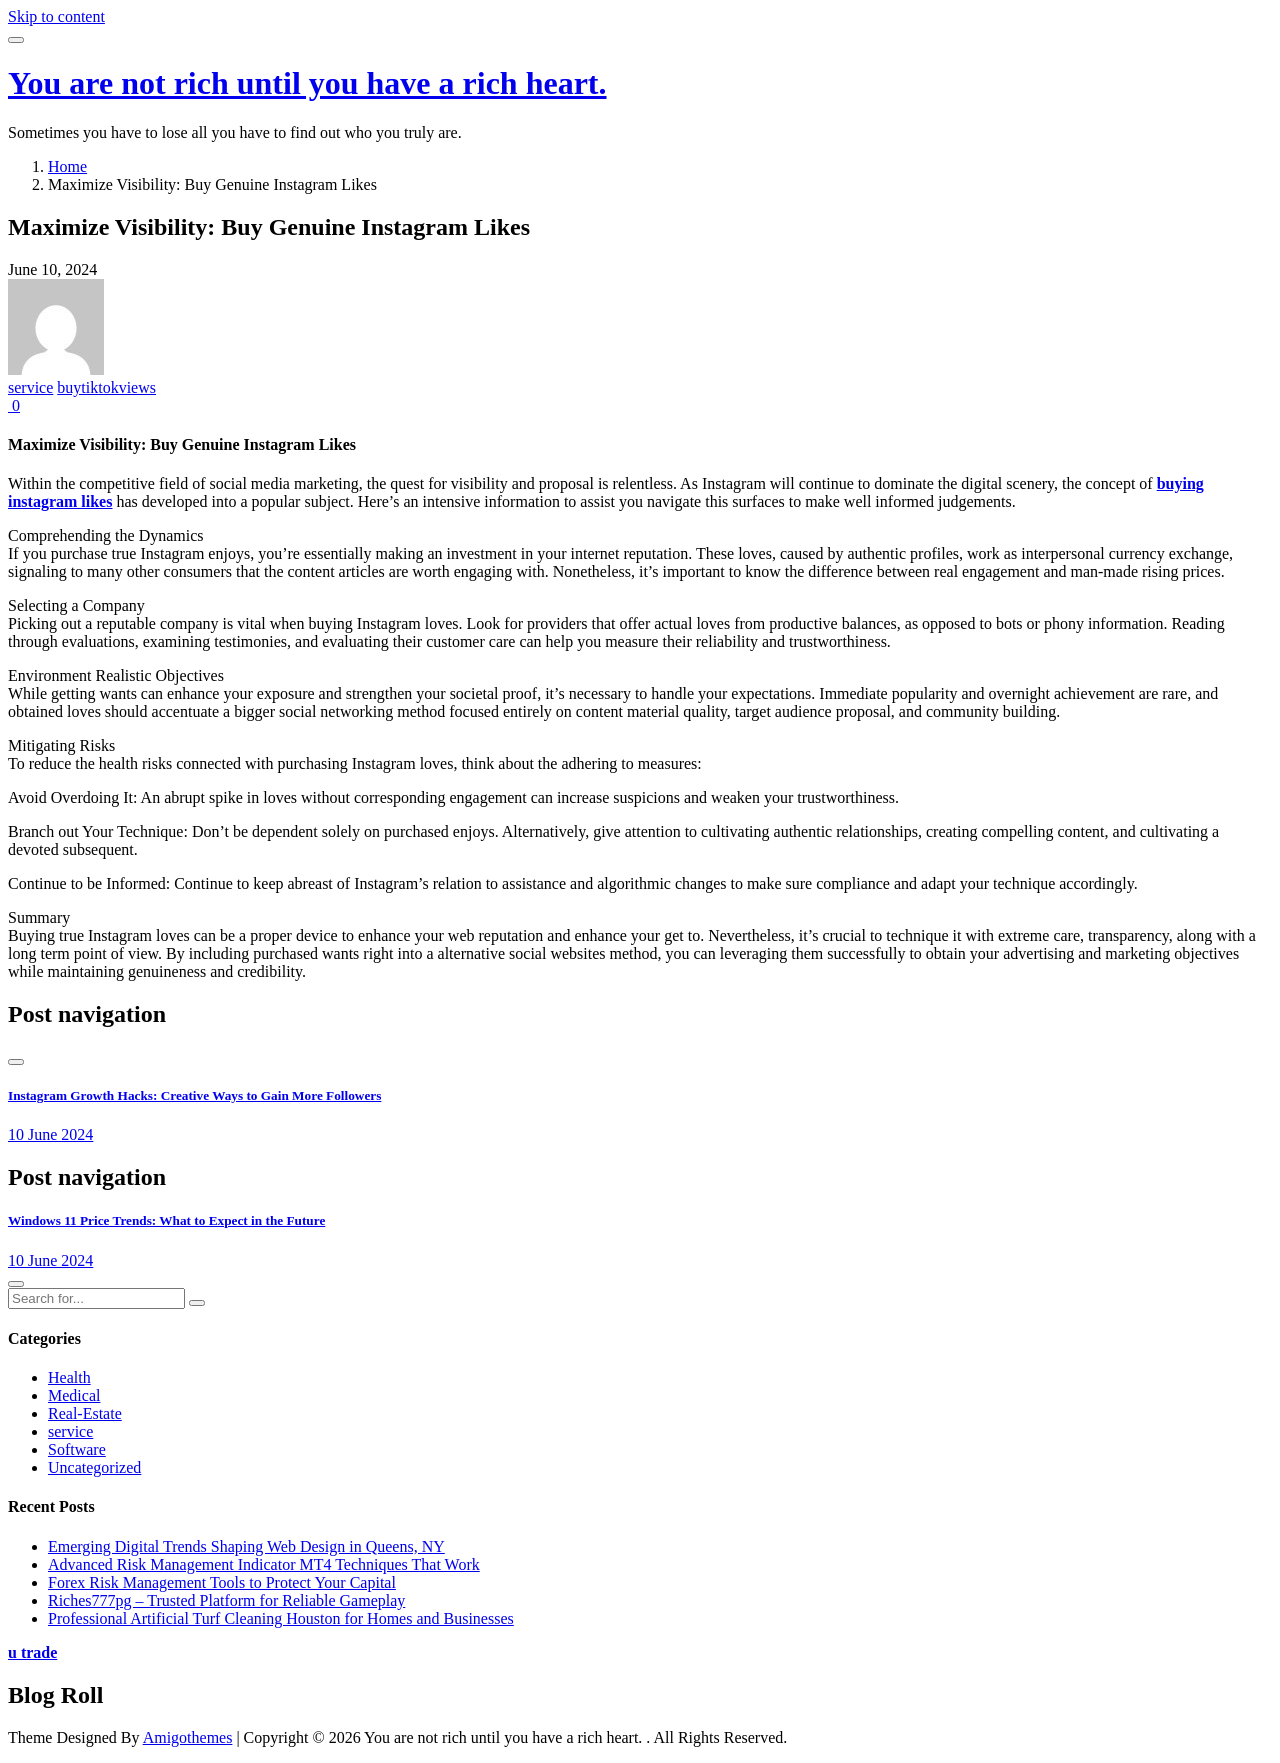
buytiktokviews (106, 387)
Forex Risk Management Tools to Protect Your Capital (222, 1582)
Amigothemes (188, 1737)
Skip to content (56, 16)
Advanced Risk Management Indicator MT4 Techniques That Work (264, 1564)
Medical (74, 1395)
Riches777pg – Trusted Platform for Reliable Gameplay (226, 1600)
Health (69, 1377)
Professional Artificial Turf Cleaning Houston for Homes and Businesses (281, 1618)
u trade (32, 1652)
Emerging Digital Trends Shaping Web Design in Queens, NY (246, 1546)
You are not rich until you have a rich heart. (307, 83)
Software (77, 1449)
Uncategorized (94, 1467)
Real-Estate (85, 1413)
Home (67, 166)
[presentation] (16, 1062)
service (30, 387)
